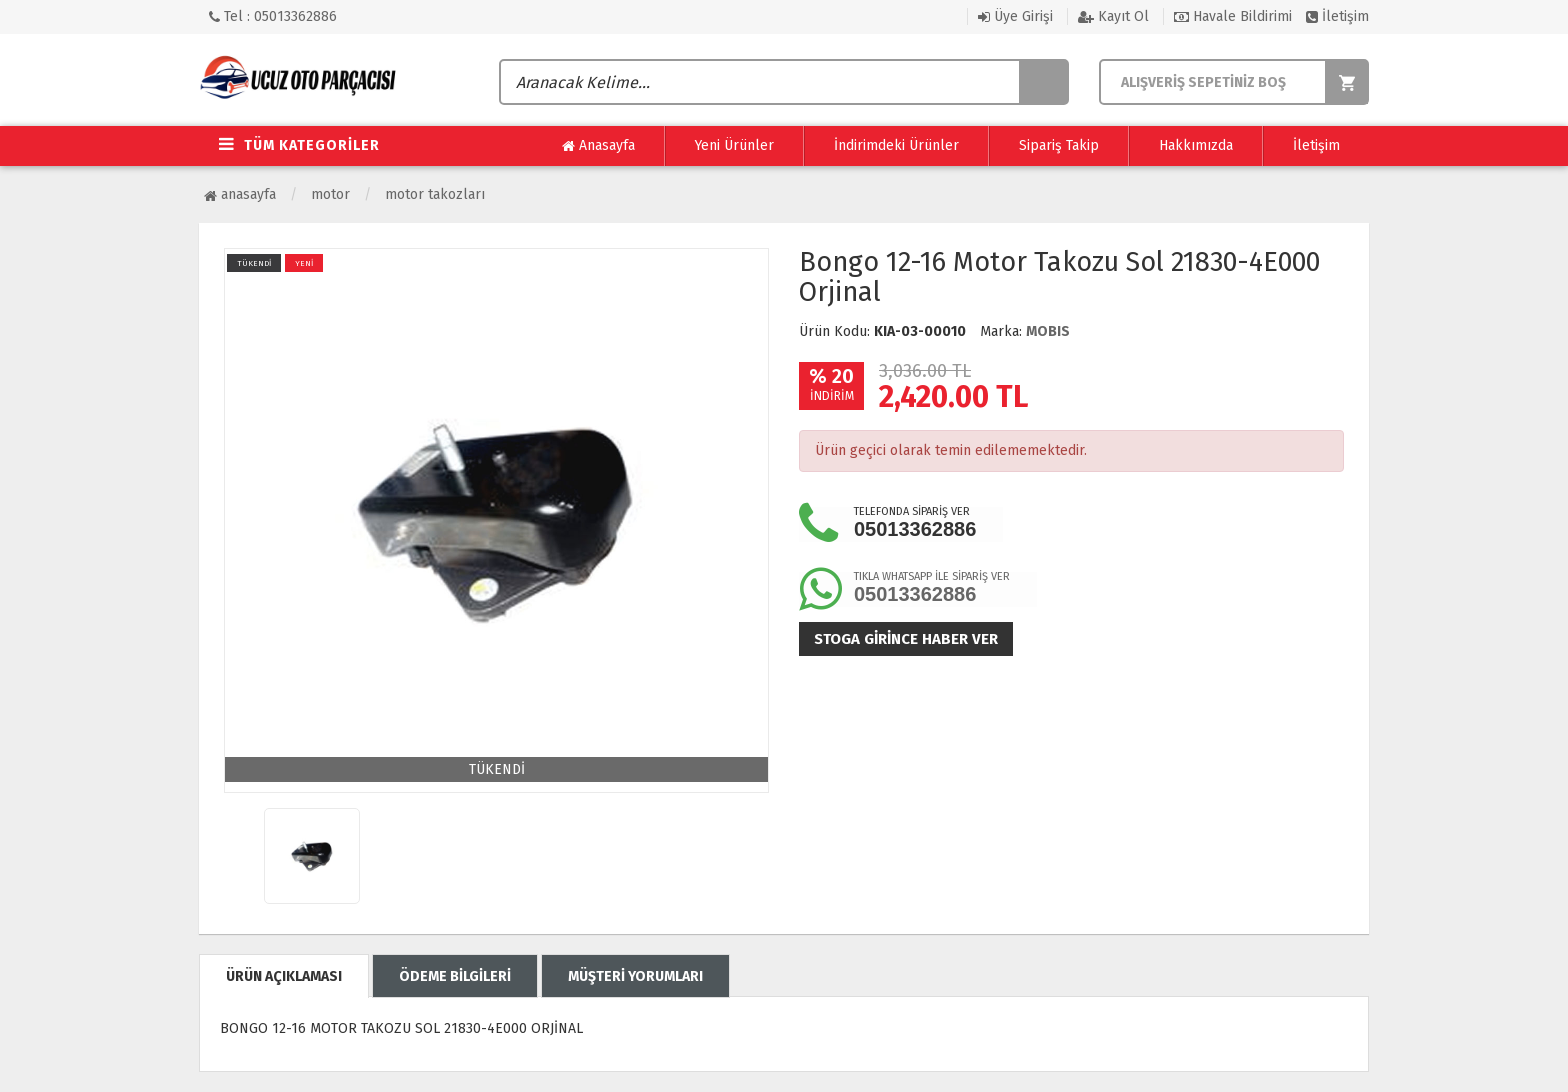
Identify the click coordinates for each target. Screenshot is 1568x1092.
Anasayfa (598, 146)
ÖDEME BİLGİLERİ (455, 976)
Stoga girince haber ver (906, 639)
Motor (330, 194)
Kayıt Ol (1113, 16)
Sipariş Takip (1059, 145)
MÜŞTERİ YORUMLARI (635, 976)
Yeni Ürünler (734, 145)
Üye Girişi (1015, 16)
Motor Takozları (435, 194)
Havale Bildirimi (1233, 16)
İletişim (1337, 16)
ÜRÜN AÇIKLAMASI (284, 976)
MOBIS (1048, 331)
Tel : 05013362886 (273, 16)
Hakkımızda (1196, 145)
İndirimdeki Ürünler (896, 145)
